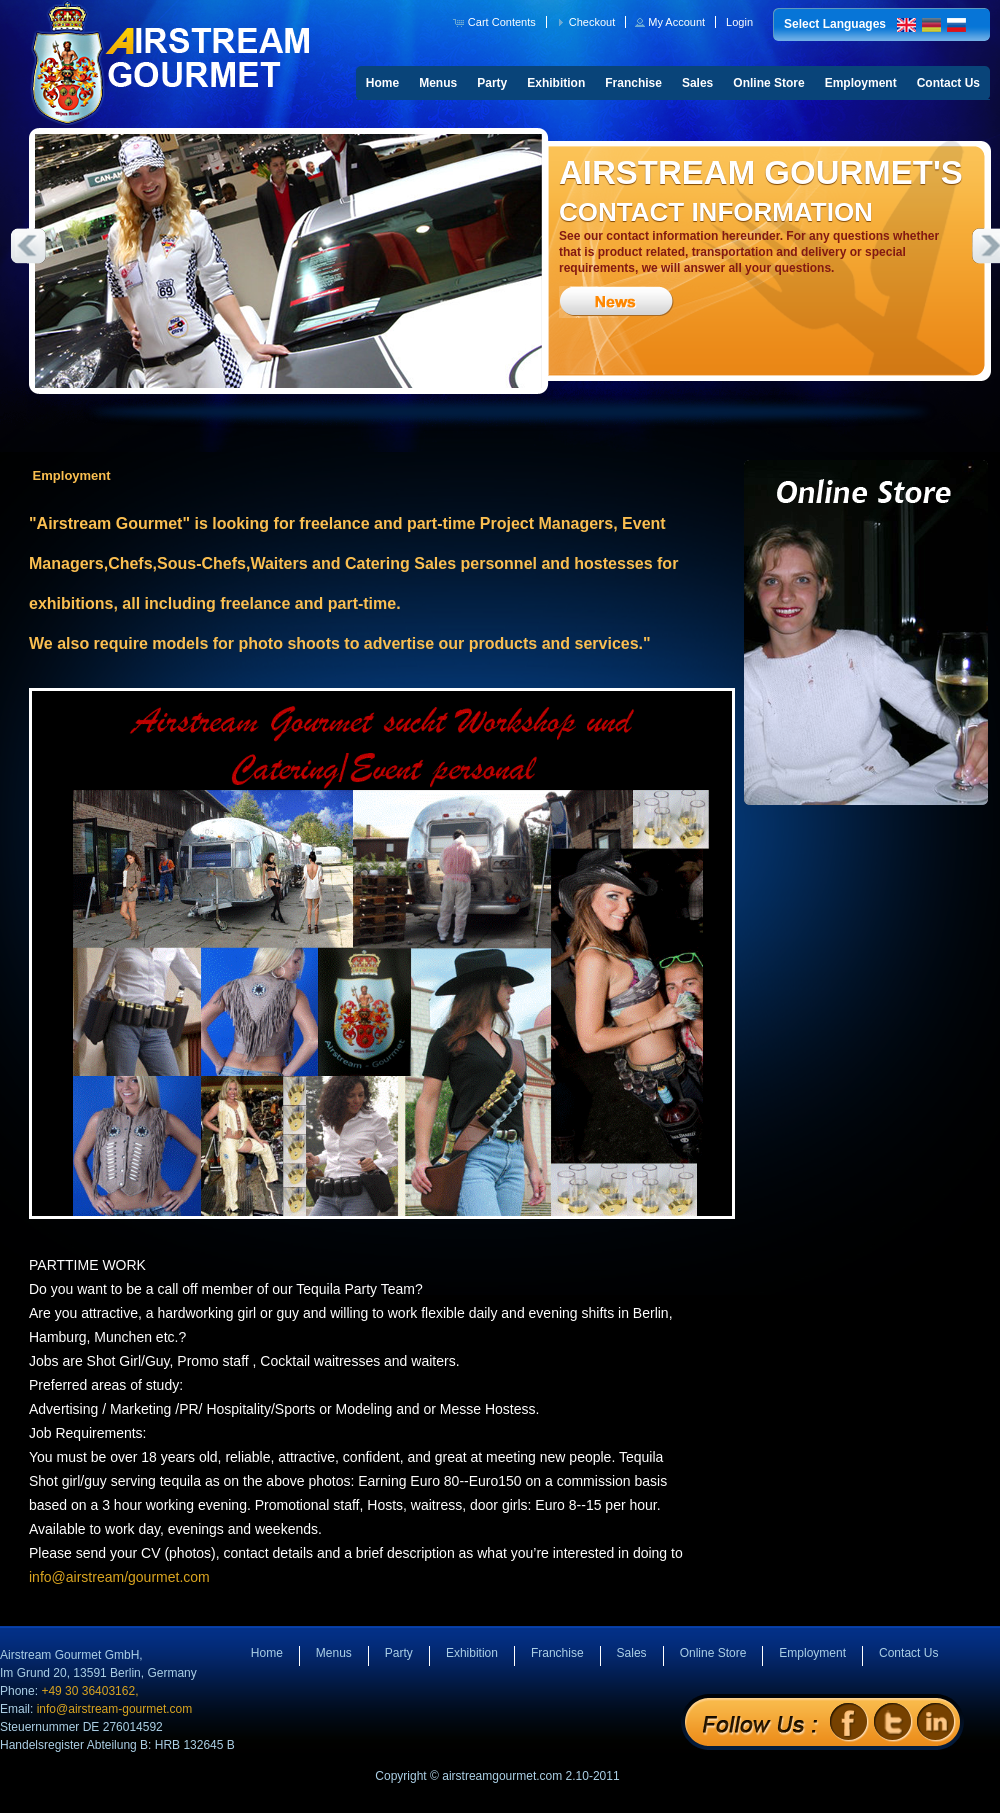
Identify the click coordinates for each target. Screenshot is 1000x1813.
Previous (28, 246)
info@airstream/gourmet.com (119, 1577)
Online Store (768, 83)
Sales (697, 83)
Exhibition (556, 83)
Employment (861, 83)
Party (492, 83)
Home (382, 83)
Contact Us (948, 83)
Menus (438, 83)
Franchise (633, 83)
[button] (496, 22)
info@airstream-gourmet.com (115, 1709)
